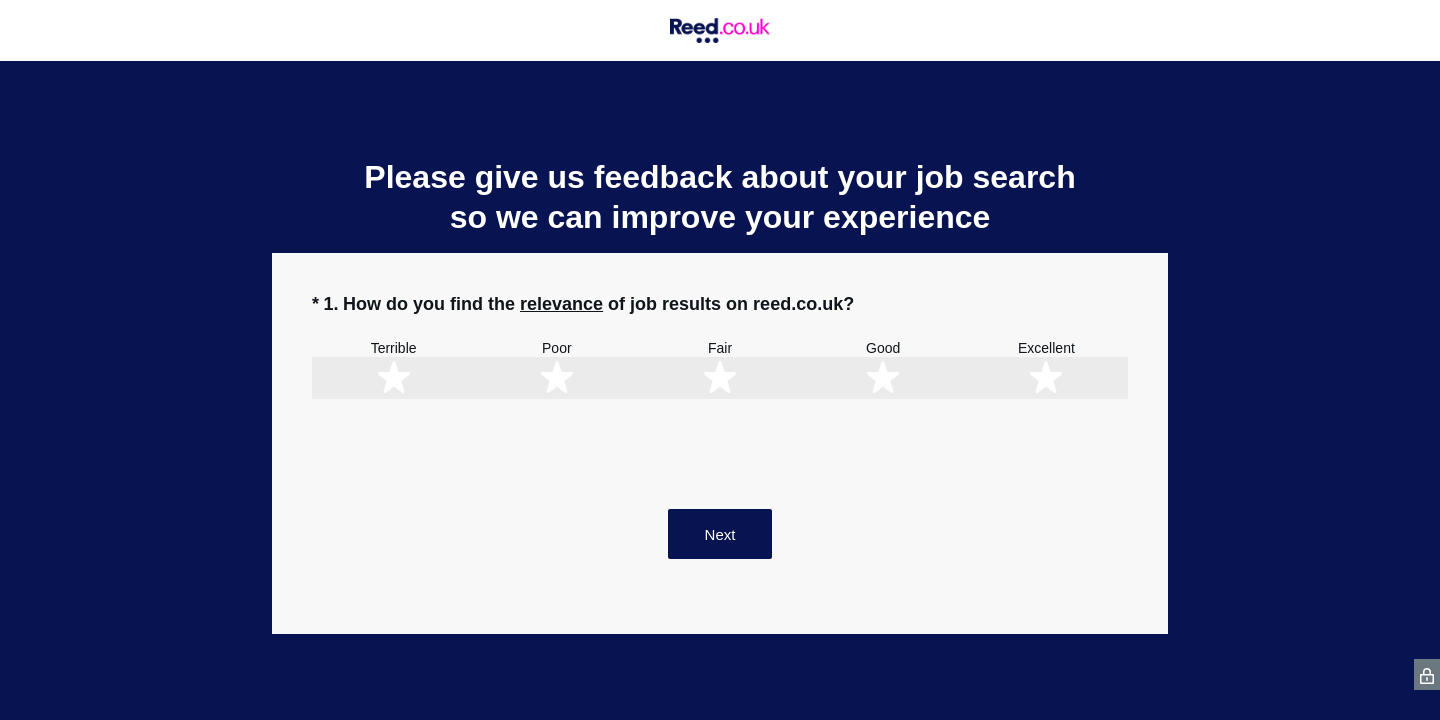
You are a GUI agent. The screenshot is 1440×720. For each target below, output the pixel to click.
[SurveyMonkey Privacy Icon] (1427, 674)
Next (720, 534)
